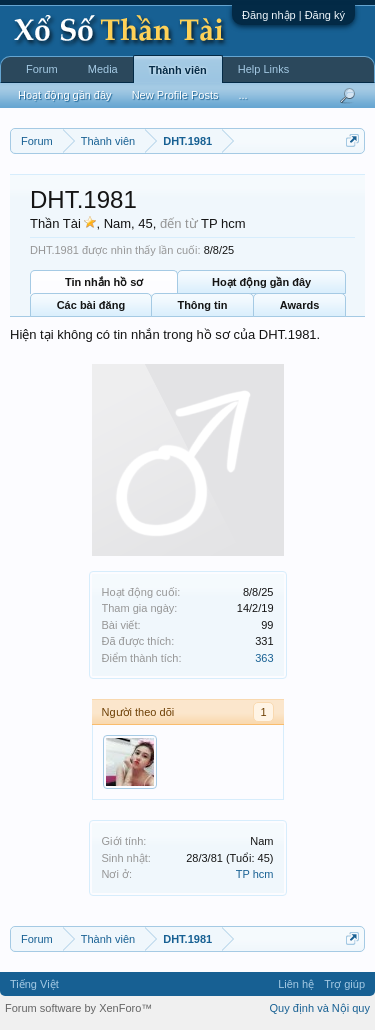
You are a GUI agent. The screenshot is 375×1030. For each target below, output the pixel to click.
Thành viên (178, 70)
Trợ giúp (344, 984)
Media (103, 69)
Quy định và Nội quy (320, 1008)
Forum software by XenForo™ (78, 1008)
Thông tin (202, 305)
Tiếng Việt (34, 984)
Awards (300, 305)
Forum (42, 69)
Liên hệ (296, 984)
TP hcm (255, 874)
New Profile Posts (175, 95)
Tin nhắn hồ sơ (104, 282)
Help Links (263, 69)
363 (264, 658)
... (242, 95)
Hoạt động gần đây (261, 282)
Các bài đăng (91, 305)
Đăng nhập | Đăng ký (293, 15)
